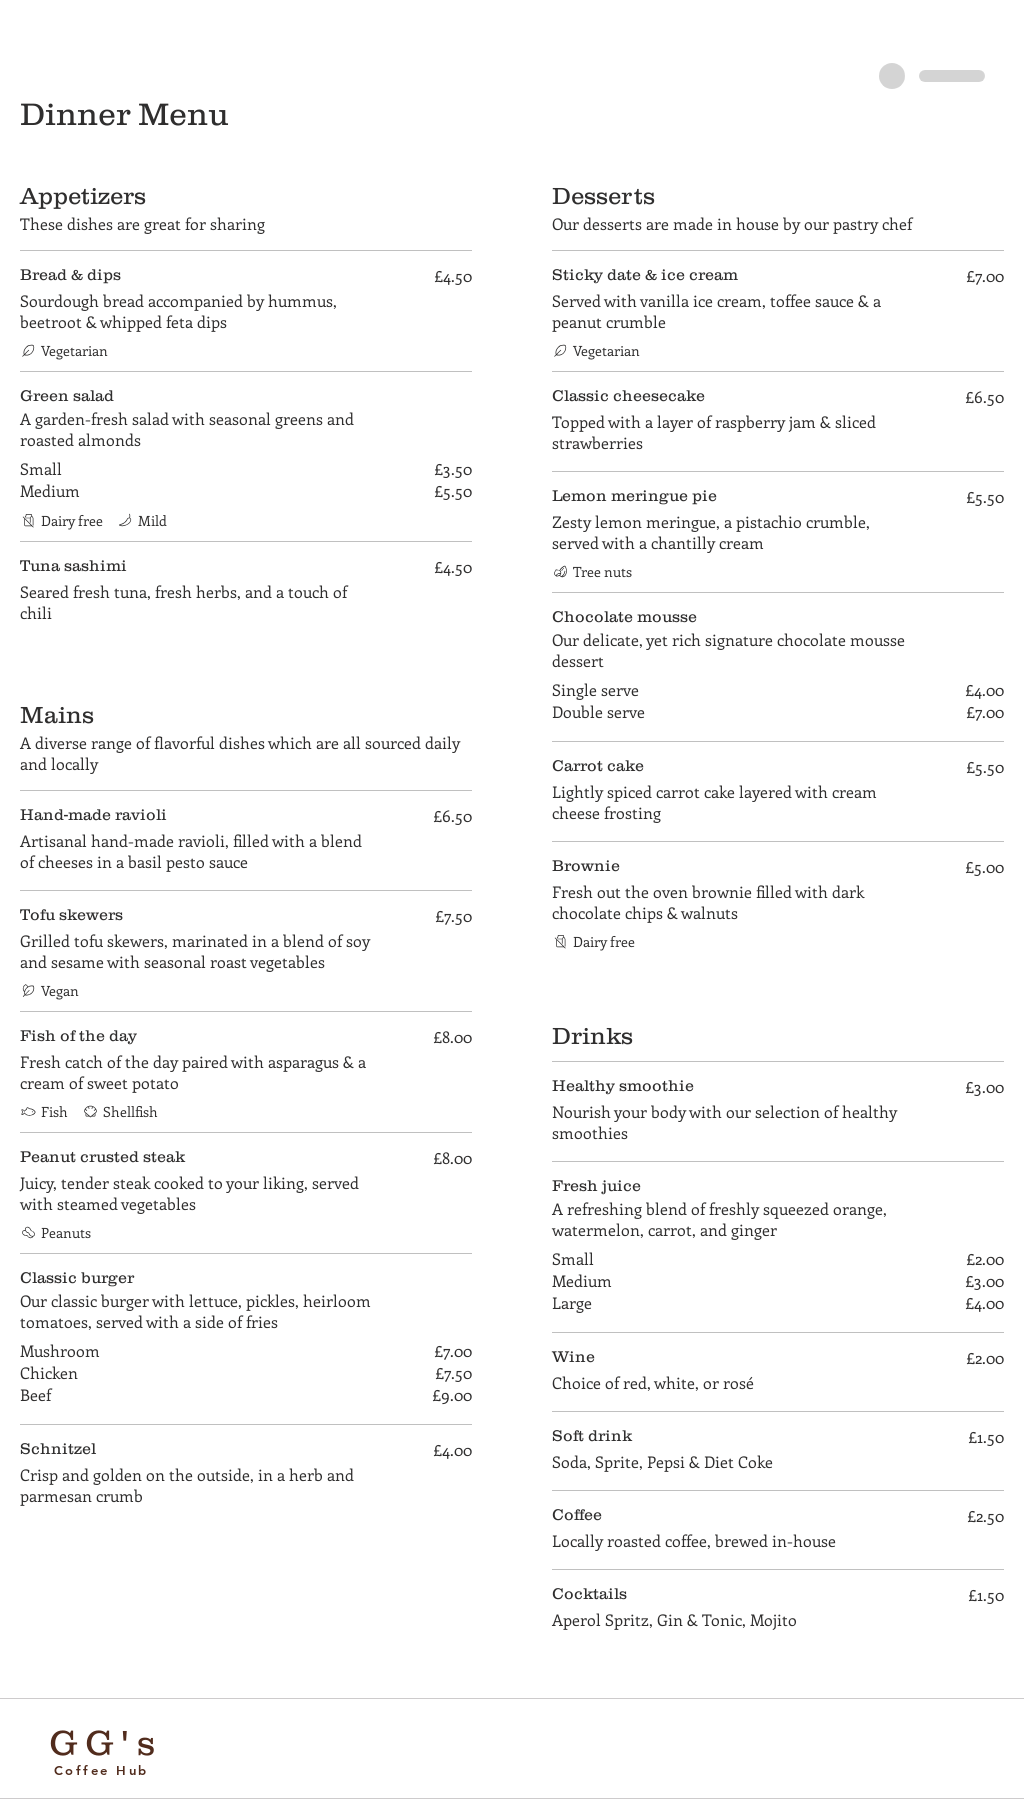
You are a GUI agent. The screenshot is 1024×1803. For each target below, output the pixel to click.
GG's (105, 1742)
